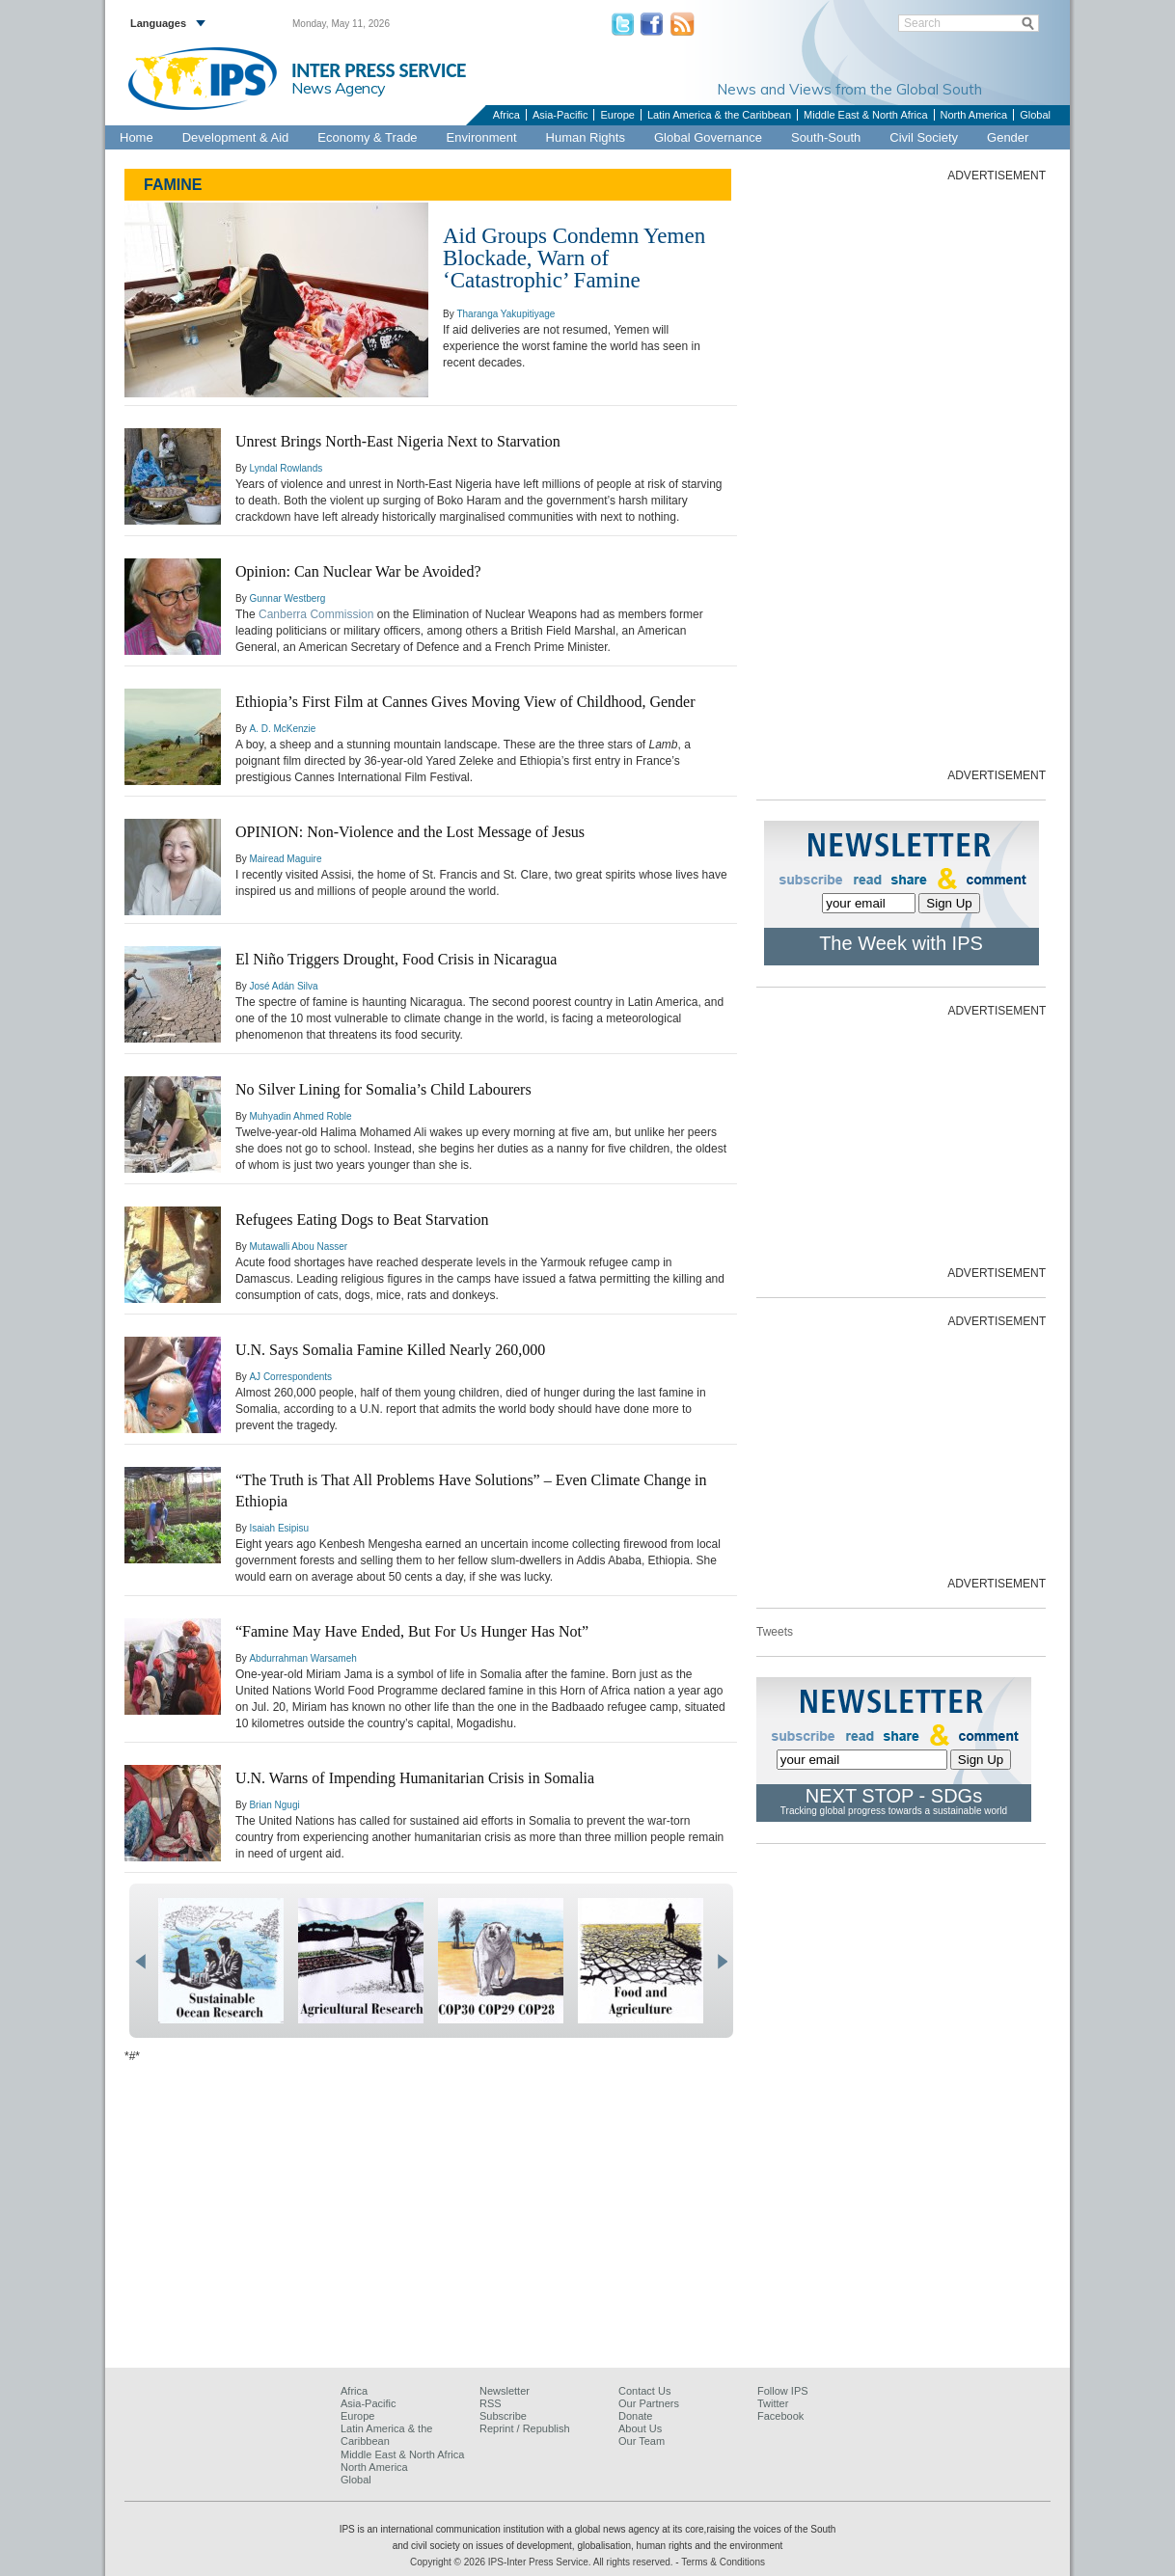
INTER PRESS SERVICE (378, 70)
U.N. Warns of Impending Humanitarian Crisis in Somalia (414, 1778)
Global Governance (708, 137)
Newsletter (504, 2391)
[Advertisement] (901, 473)
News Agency (338, 87)
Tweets (774, 1632)
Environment (482, 137)
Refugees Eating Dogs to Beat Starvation (362, 1219)
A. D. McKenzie (282, 728)
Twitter (772, 2403)
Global (1035, 115)
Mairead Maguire (285, 859)
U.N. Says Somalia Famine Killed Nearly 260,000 (390, 1350)
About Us (640, 2428)
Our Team (641, 2441)
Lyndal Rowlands (285, 468)
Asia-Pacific (560, 115)
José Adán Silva (283, 986)
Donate (635, 2416)
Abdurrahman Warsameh (302, 1658)
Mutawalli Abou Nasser (298, 1246)
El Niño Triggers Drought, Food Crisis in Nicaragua (396, 959)
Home (136, 137)
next (722, 1961)
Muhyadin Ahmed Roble (300, 1116)
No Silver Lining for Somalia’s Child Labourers (383, 1089)
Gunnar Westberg (287, 598)
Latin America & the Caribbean (719, 115)
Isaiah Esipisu (279, 1528)
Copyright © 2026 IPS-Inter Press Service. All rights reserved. (542, 2562)
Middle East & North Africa (865, 115)
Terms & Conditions (723, 2562)
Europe (617, 115)
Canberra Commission (316, 614)
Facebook (780, 2416)
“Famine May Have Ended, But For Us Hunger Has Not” (411, 1631)
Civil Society (923, 137)
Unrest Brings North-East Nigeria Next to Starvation (397, 441)
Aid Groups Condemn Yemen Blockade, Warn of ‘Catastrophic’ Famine (574, 258)
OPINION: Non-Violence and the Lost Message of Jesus (410, 832)
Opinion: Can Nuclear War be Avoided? (358, 571)
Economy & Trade (367, 137)
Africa (506, 115)
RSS (490, 2403)
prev (140, 1961)
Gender (1007, 137)
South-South (826, 137)
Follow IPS (782, 2391)
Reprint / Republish (524, 2428)
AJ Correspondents (290, 1376)
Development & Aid (235, 137)
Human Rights (585, 137)
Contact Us (644, 2391)
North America (974, 115)
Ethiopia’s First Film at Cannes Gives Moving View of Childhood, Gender (465, 701)
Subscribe (503, 2416)
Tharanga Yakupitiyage (505, 314)
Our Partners (648, 2403)
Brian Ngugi (274, 1805)
